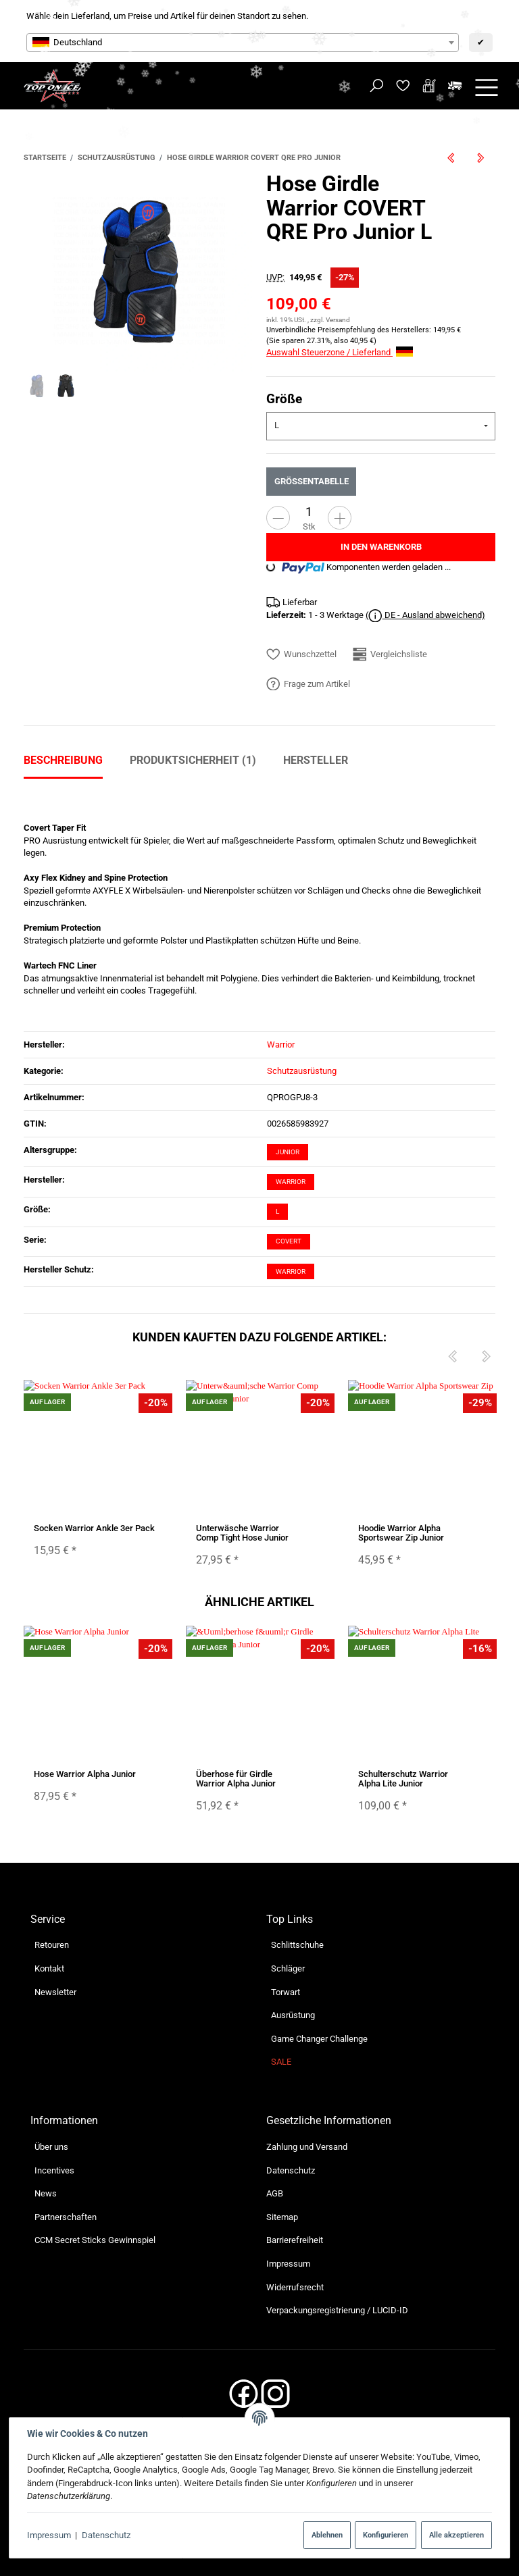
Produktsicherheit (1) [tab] (193, 760)
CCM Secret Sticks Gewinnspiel (94, 2240)
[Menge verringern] (278, 518)
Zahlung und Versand (306, 2147)
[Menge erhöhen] (339, 518)
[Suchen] (377, 86)
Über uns (51, 2147)
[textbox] (242, 42)
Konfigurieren (385, 2535)
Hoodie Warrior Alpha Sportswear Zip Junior (401, 1532)
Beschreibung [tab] (63, 760)
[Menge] (309, 512)
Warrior (290, 1181)
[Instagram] (275, 2398)
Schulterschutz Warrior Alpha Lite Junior (403, 1778)
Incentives (54, 2170)
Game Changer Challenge (319, 2039)
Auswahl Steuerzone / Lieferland (339, 352)
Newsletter (55, 1992)
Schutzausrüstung (302, 1071)
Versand (338, 320)
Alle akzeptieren (456, 2535)
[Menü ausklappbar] (486, 86)
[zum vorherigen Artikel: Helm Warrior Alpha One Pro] (451, 157)
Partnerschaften (65, 2217)
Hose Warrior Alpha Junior (85, 1773)
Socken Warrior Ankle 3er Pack (94, 1527)
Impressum (49, 2535)
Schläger (288, 1968)
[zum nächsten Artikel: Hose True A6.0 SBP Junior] (481, 157)
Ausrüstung (293, 2015)
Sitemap (282, 2217)
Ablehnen (327, 2535)
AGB (274, 2193)
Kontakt (49, 1968)
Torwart (285, 1992)
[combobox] (242, 42)
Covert (288, 1241)
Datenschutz (106, 2535)
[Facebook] (243, 2398)
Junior (287, 1152)
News (45, 2193)
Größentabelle (311, 480)
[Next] (486, 1357)
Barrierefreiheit (294, 2240)
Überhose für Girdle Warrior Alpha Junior (236, 1778)
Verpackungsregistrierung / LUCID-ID (337, 2310)
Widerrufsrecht (295, 2287)
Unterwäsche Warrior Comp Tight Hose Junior (242, 1532)
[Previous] (452, 1357)
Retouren (51, 1945)
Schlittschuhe (297, 1945)
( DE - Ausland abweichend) (425, 616)
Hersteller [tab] (315, 760)
